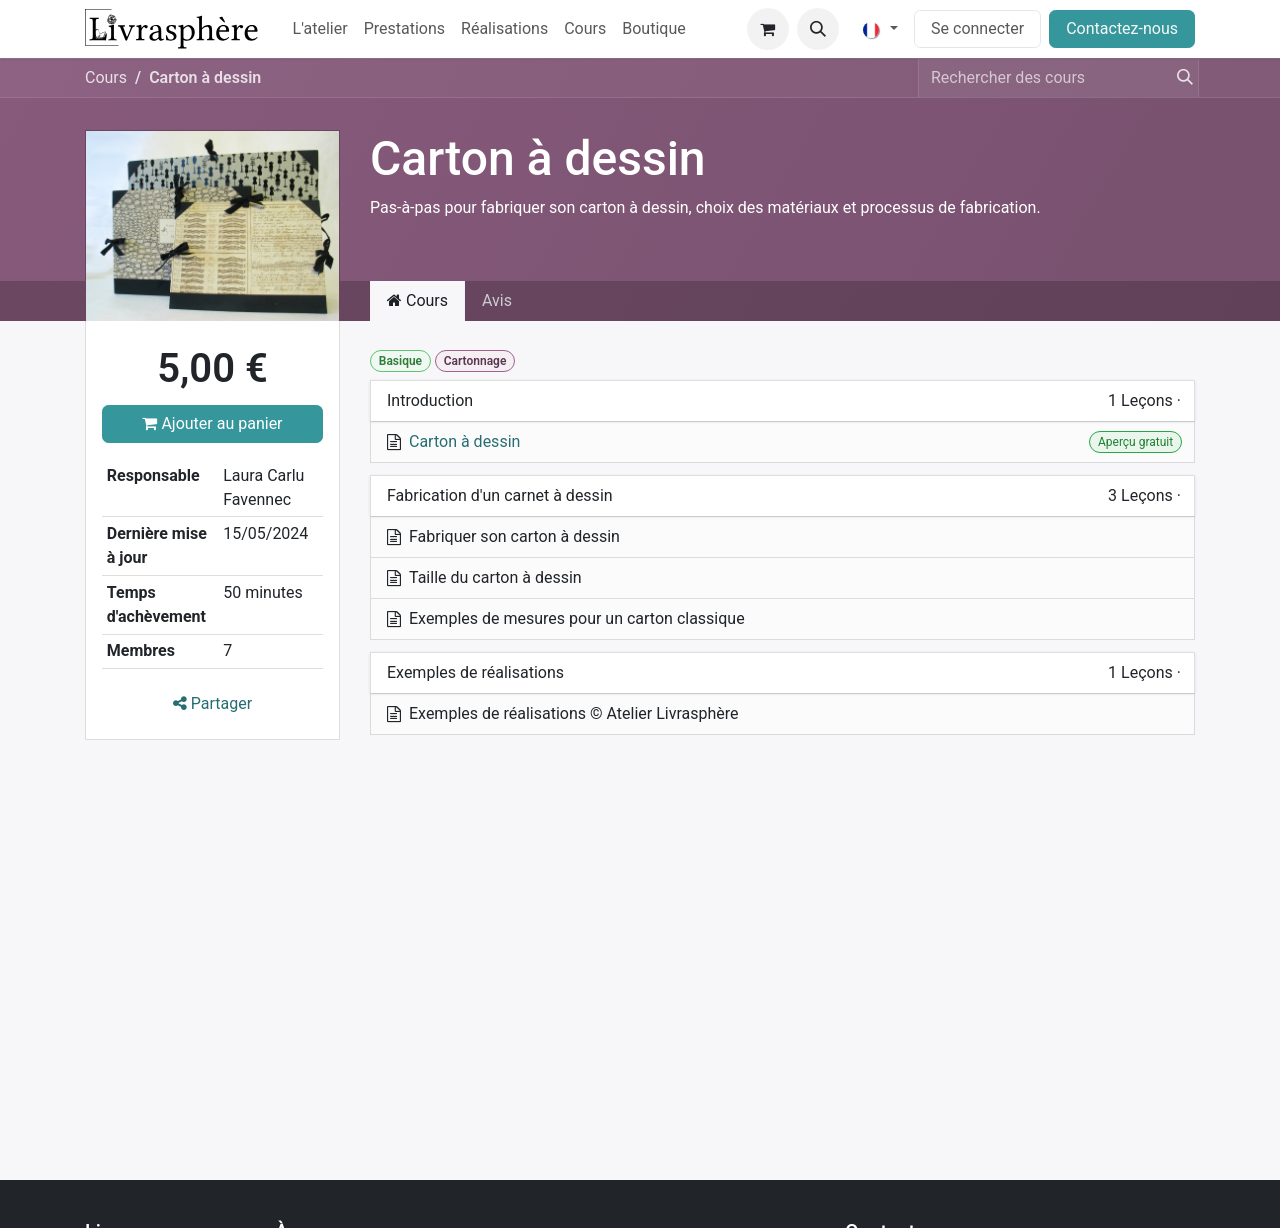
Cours (106, 77)
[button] (818, 29)
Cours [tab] (417, 300)
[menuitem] (320, 29)
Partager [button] (212, 703)
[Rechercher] (1179, 78)
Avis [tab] (497, 300)
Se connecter (977, 28)
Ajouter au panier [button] (212, 423)
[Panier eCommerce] (768, 29)
